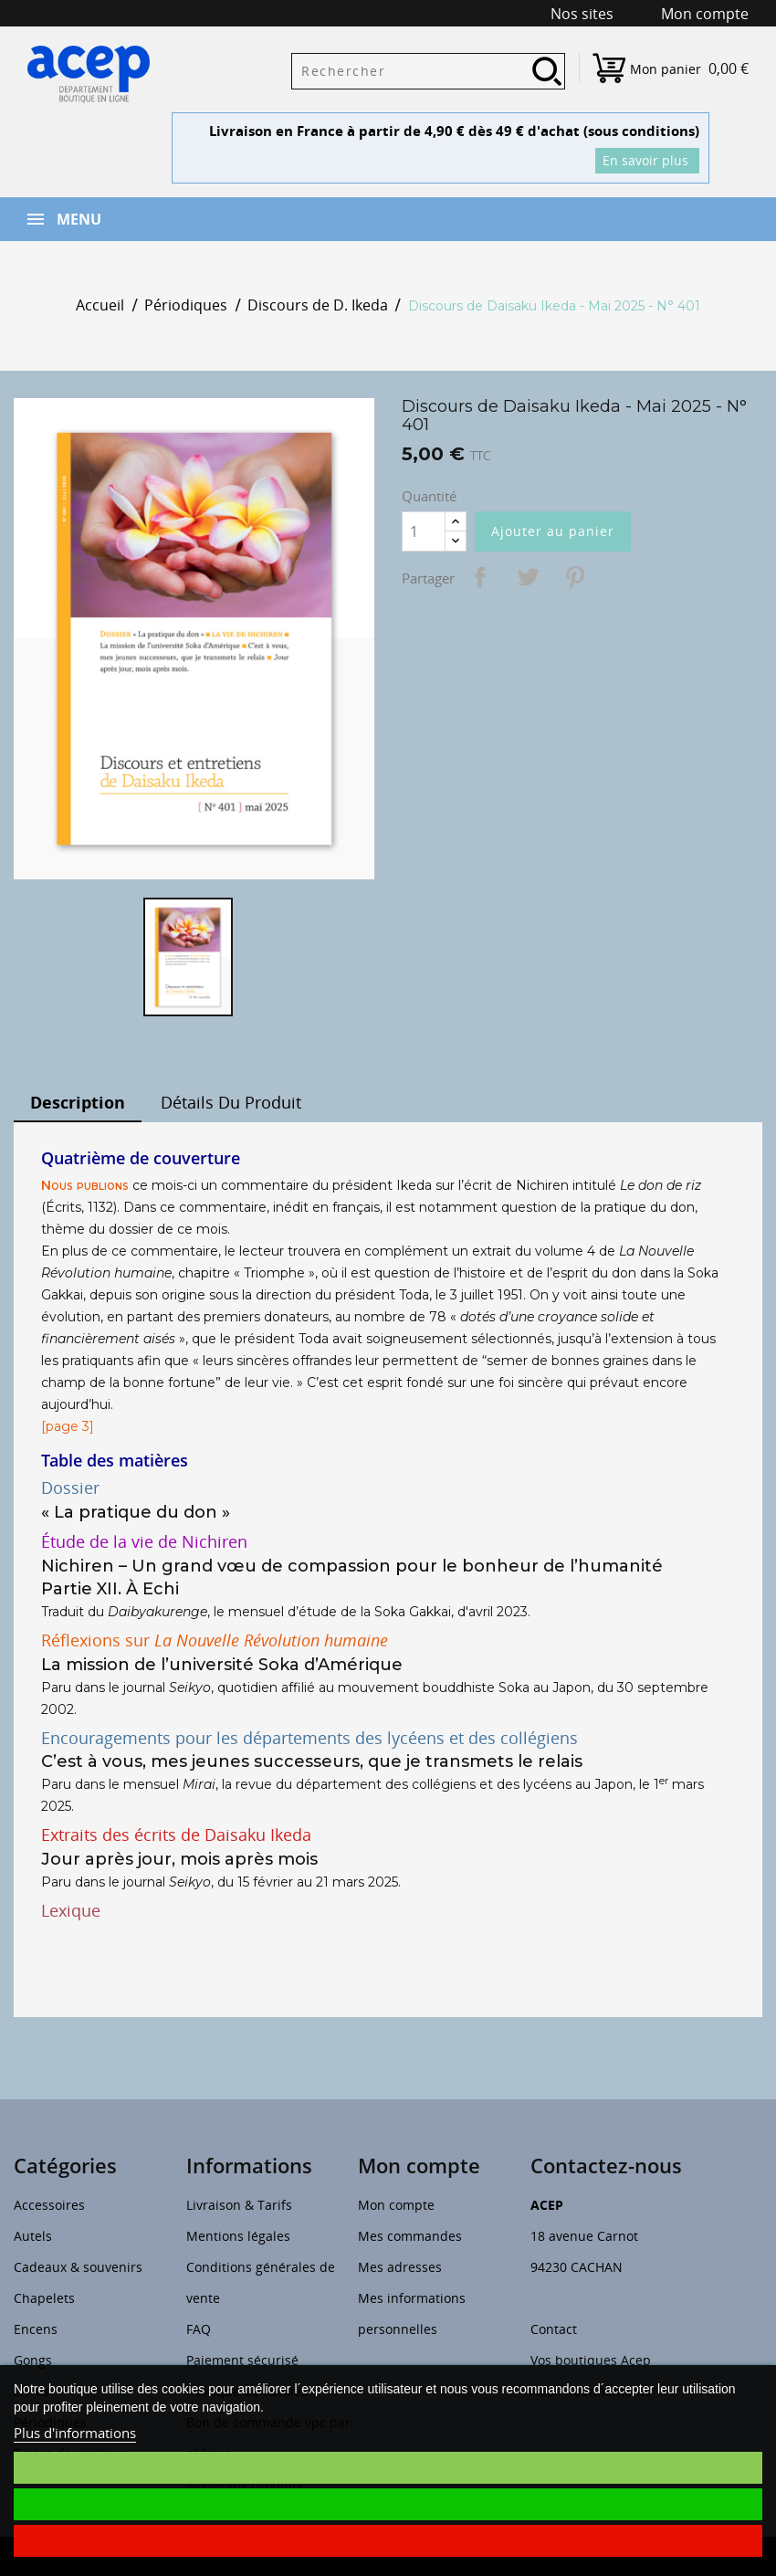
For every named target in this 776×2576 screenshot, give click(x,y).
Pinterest (575, 577)
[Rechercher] (428, 71)
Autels (33, 2236)
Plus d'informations (75, 2433)
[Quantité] (424, 531)
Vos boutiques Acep (590, 2360)
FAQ (198, 2329)
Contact (553, 2329)
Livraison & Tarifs (239, 2204)
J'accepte (388, 2504)
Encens (36, 2329)
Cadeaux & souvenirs (78, 2267)
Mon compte (396, 2204)
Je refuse (388, 2541)
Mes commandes (410, 2236)
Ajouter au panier (552, 531)
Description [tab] (77, 1102)
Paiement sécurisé (242, 2360)
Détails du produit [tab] (231, 1102)
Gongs (33, 2360)
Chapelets (44, 2298)
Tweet (527, 577)
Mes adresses (400, 2267)
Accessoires (49, 2204)
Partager (480, 577)
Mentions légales (238, 2236)
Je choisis (388, 2468)
